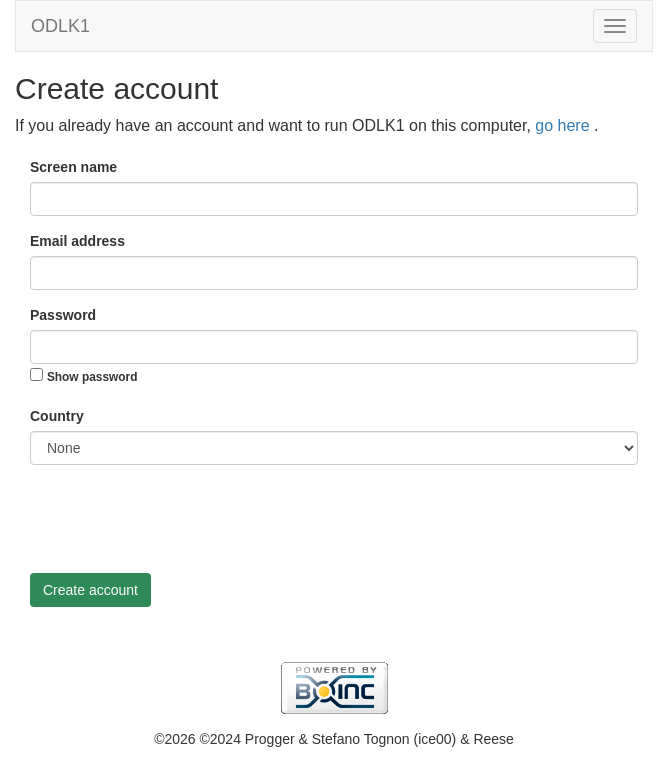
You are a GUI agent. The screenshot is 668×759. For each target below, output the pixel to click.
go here (564, 125)
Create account (90, 590)
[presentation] (182, 519)
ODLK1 (60, 26)
